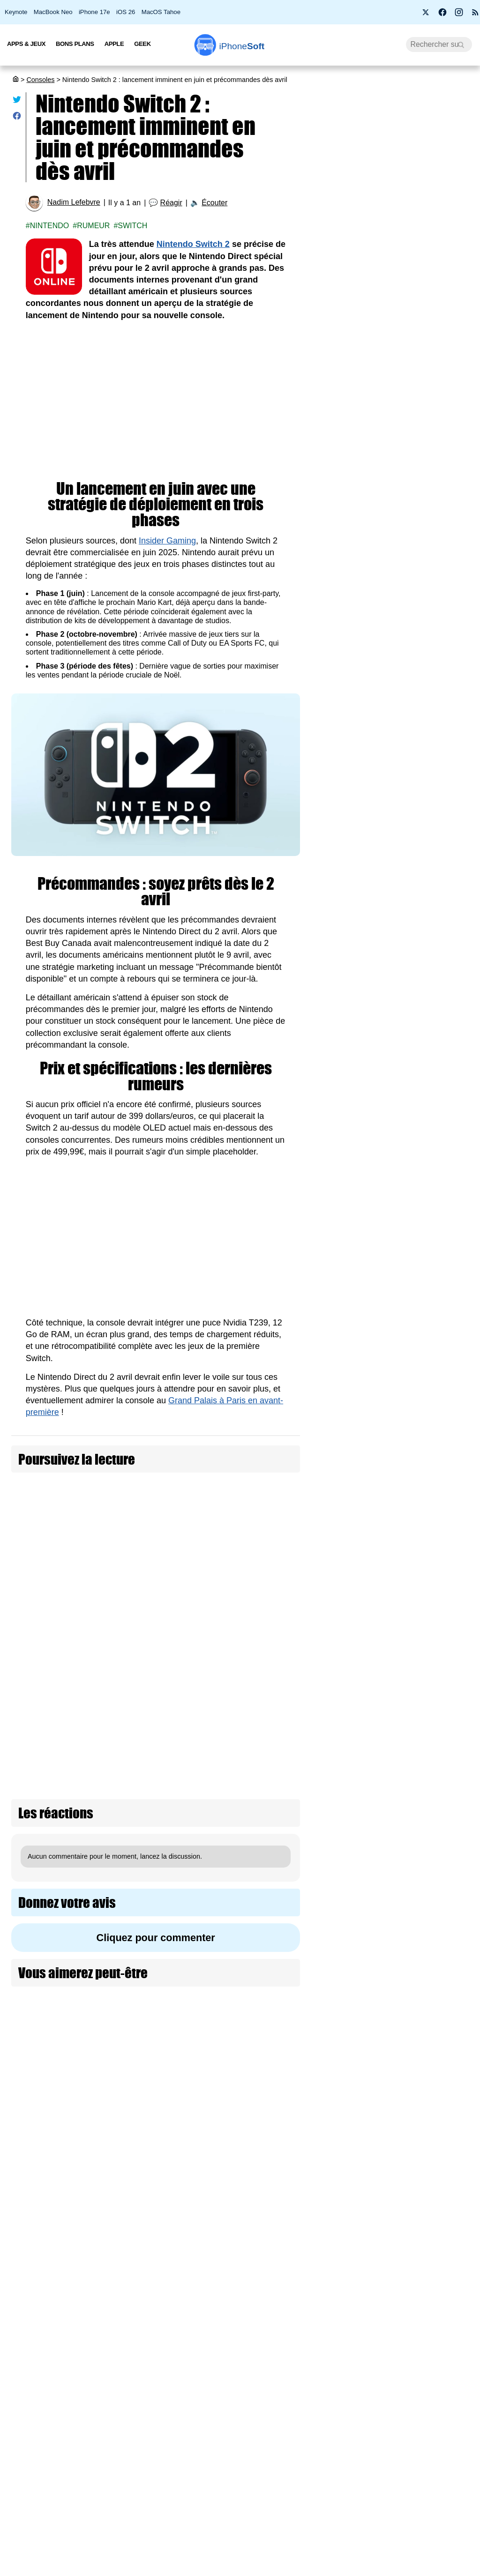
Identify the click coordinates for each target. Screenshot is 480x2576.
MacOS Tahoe (161, 11)
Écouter (214, 203)
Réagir (171, 203)
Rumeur (93, 226)
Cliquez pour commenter (156, 1797)
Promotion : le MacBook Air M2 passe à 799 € (394, 186)
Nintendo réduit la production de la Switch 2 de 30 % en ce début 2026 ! (439, 1052)
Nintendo (49, 226)
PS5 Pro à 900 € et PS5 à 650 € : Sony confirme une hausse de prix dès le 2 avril (397, 512)
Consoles (40, 79)
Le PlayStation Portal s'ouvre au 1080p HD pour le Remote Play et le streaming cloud (440, 1172)
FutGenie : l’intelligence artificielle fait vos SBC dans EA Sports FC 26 (440, 2012)
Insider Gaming (167, 540)
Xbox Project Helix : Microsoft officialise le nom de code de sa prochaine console (437, 1504)
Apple (114, 43)
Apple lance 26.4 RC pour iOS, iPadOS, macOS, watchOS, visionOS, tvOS (397, 363)
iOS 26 (125, 11)
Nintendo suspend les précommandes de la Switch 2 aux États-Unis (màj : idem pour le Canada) (77, 1509)
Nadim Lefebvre (73, 202)
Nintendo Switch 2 (193, 244)
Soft (241, 46)
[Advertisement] (155, 401)
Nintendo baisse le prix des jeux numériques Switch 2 (240, 1565)
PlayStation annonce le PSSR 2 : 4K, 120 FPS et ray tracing (438, 1695)
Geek (142, 43)
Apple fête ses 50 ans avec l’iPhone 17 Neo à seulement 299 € (392, 227)
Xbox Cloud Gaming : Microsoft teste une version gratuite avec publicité (437, 2409)
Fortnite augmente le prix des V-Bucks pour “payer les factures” (439, 1388)
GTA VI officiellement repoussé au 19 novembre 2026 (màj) (440, 2228)
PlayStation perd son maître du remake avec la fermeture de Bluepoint (438, 1901)
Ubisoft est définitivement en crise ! (439, 2314)
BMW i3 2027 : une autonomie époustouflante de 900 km (397, 318)
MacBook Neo (53, 11)
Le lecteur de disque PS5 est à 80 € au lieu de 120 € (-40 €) (439, 1609)
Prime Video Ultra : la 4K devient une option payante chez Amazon (395, 562)
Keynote (16, 11)
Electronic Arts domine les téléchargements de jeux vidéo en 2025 (439, 1790)
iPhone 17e (94, 11)
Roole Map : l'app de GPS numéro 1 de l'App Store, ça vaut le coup (393, 272)
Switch (132, 226)
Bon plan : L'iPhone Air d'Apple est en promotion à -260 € (395, 462)
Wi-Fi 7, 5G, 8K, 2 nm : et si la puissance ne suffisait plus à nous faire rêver (396, 412)
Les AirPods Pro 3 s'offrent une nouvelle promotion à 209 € (389, 607)
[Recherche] (439, 44)
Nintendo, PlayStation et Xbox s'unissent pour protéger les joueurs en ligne (438, 2524)
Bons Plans (75, 43)
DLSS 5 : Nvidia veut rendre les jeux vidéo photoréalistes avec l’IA (439, 1288)
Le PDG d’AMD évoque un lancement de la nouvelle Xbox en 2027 (436, 2122)
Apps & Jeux (26, 43)
